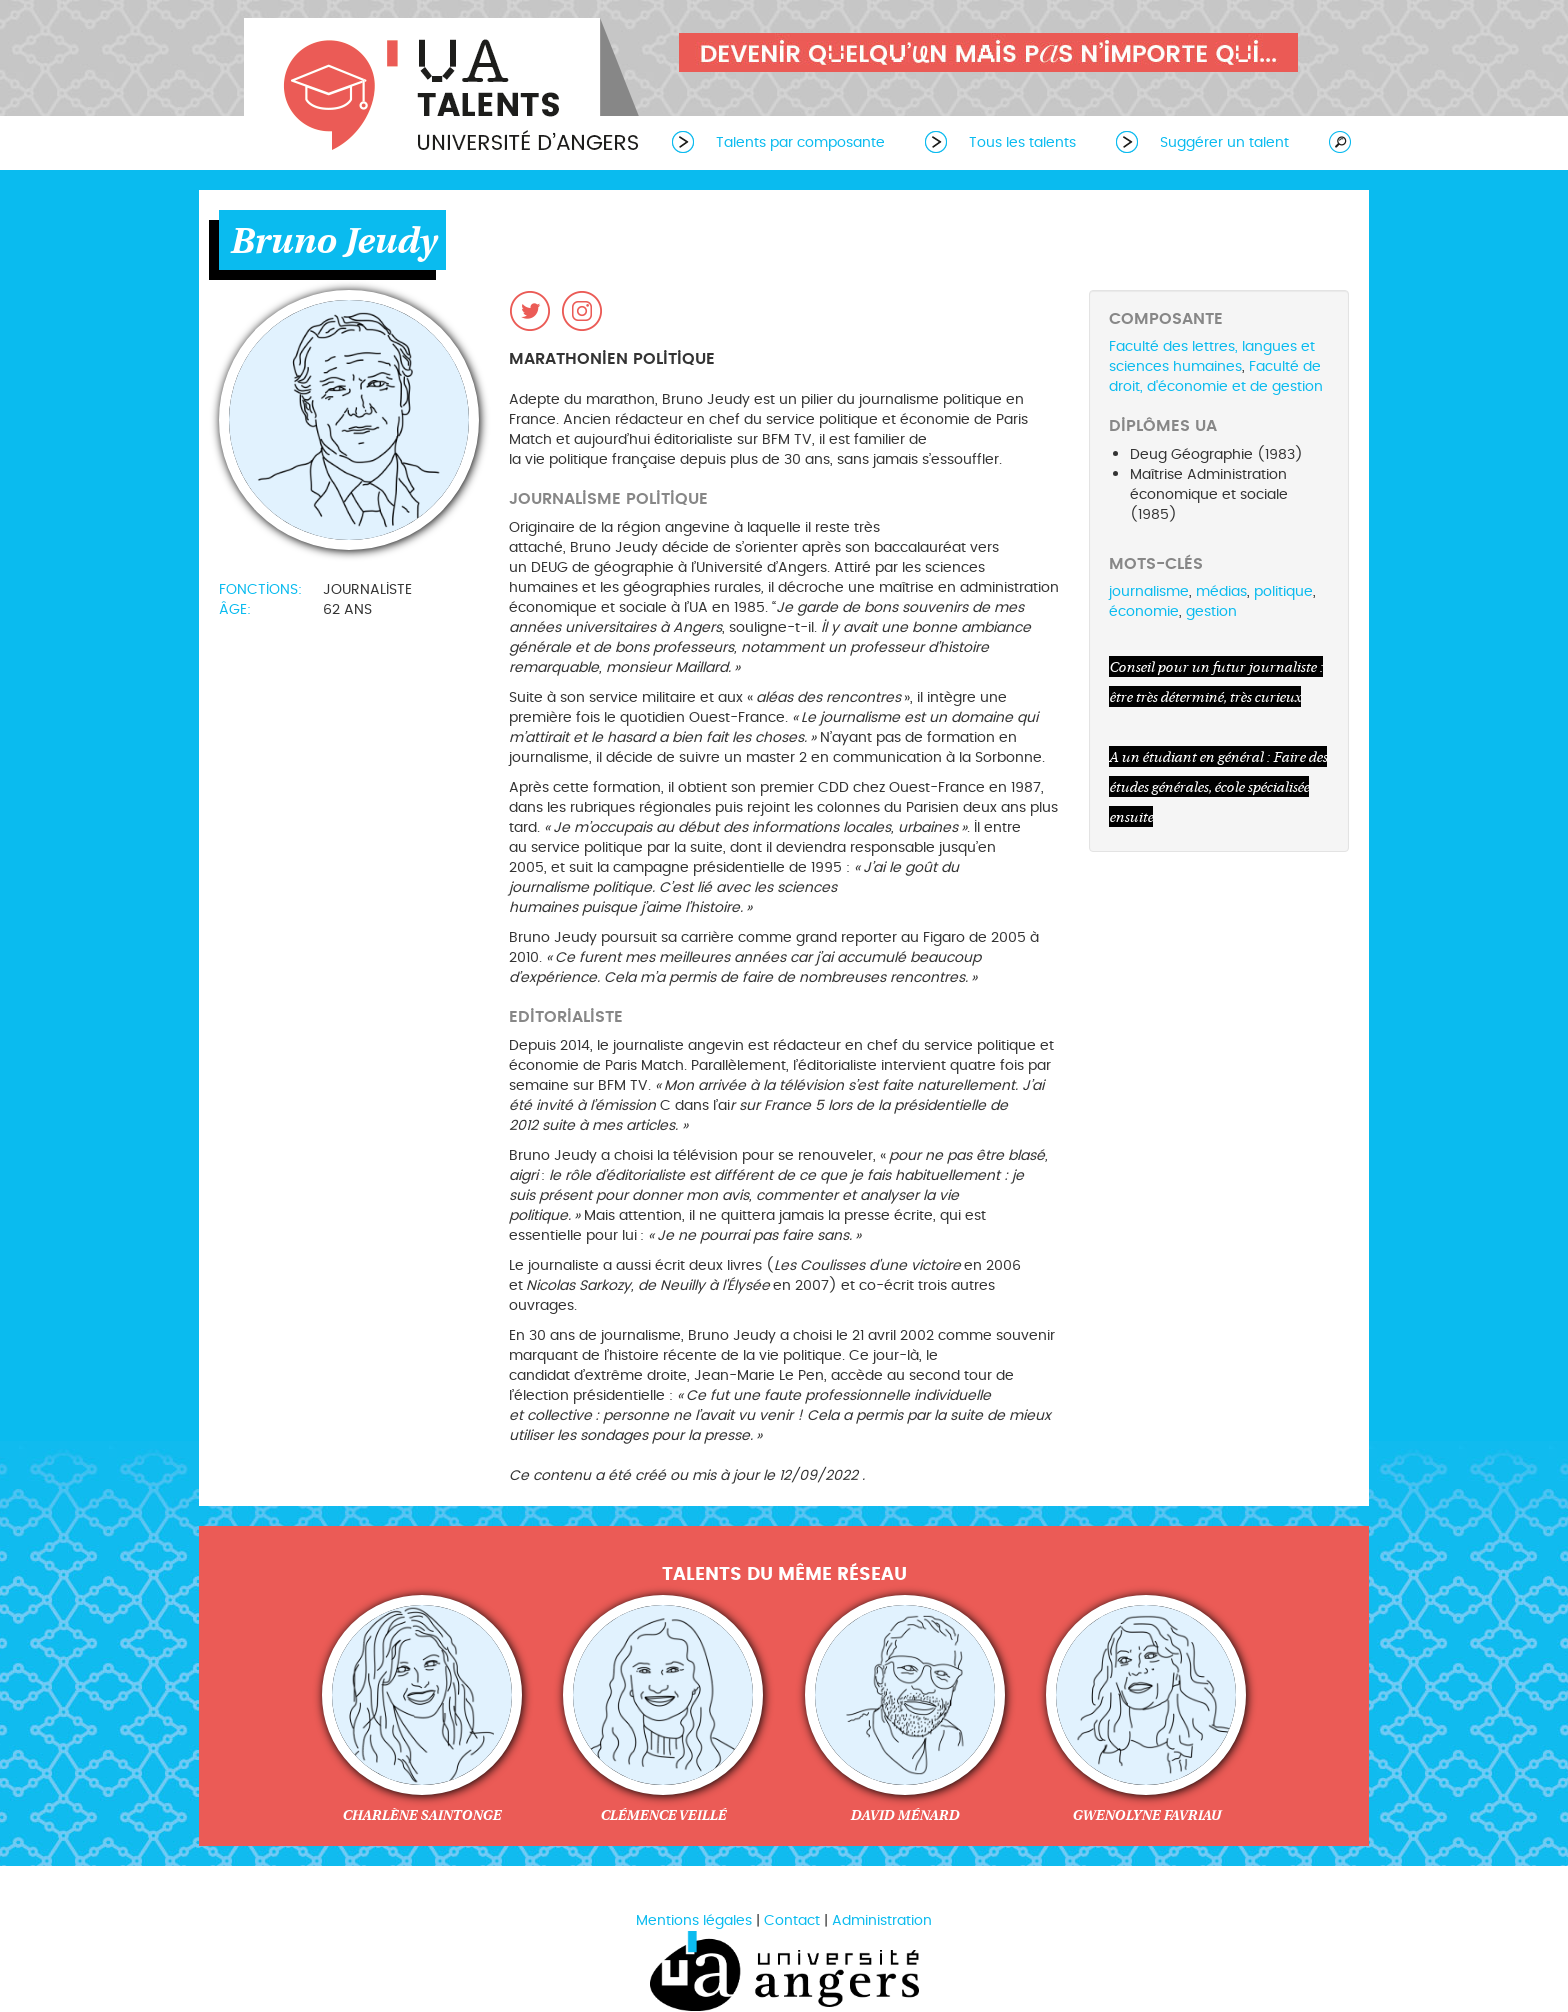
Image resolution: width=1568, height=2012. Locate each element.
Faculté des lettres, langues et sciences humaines (1212, 356)
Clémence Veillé (663, 1815)
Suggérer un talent (1224, 142)
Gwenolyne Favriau (1146, 1815)
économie (1144, 611)
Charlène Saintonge (421, 1815)
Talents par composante (800, 142)
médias (1221, 591)
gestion (1211, 611)
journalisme (1149, 591)
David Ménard (904, 1815)
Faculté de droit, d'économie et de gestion (1216, 376)
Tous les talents (1022, 142)
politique (1283, 591)
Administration (882, 1920)
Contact (792, 1920)
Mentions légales (694, 1920)
